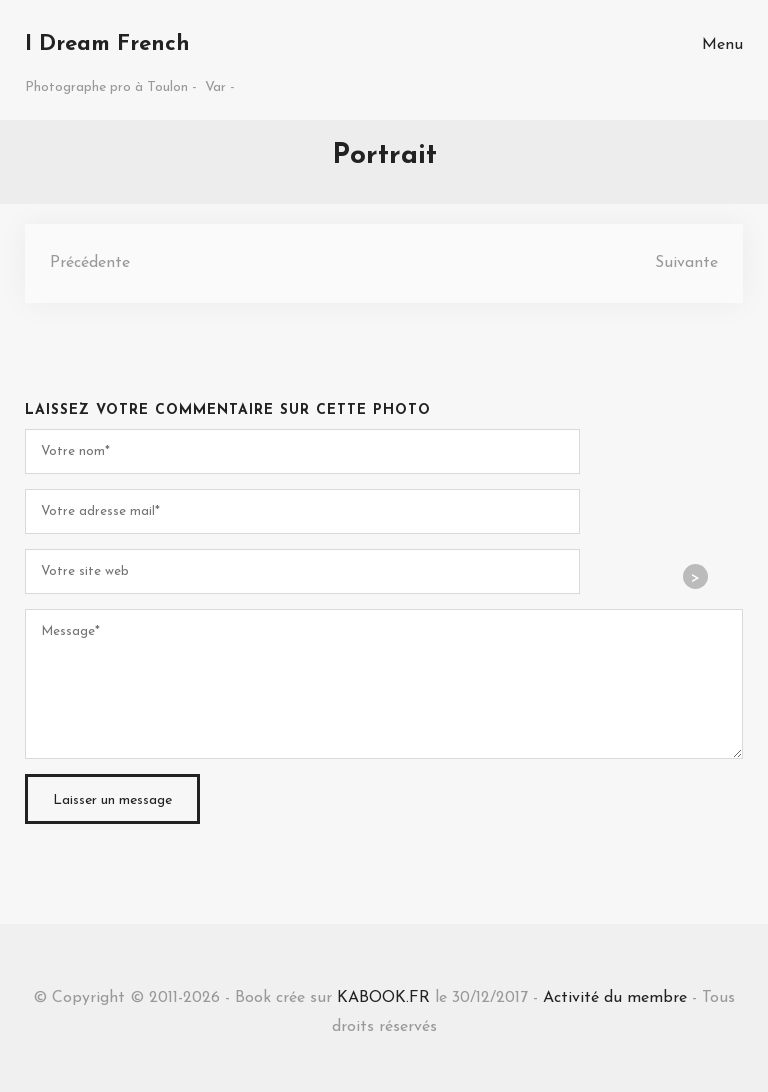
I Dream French (107, 44)
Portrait (384, 156)
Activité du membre (615, 998)
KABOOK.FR (383, 998)
